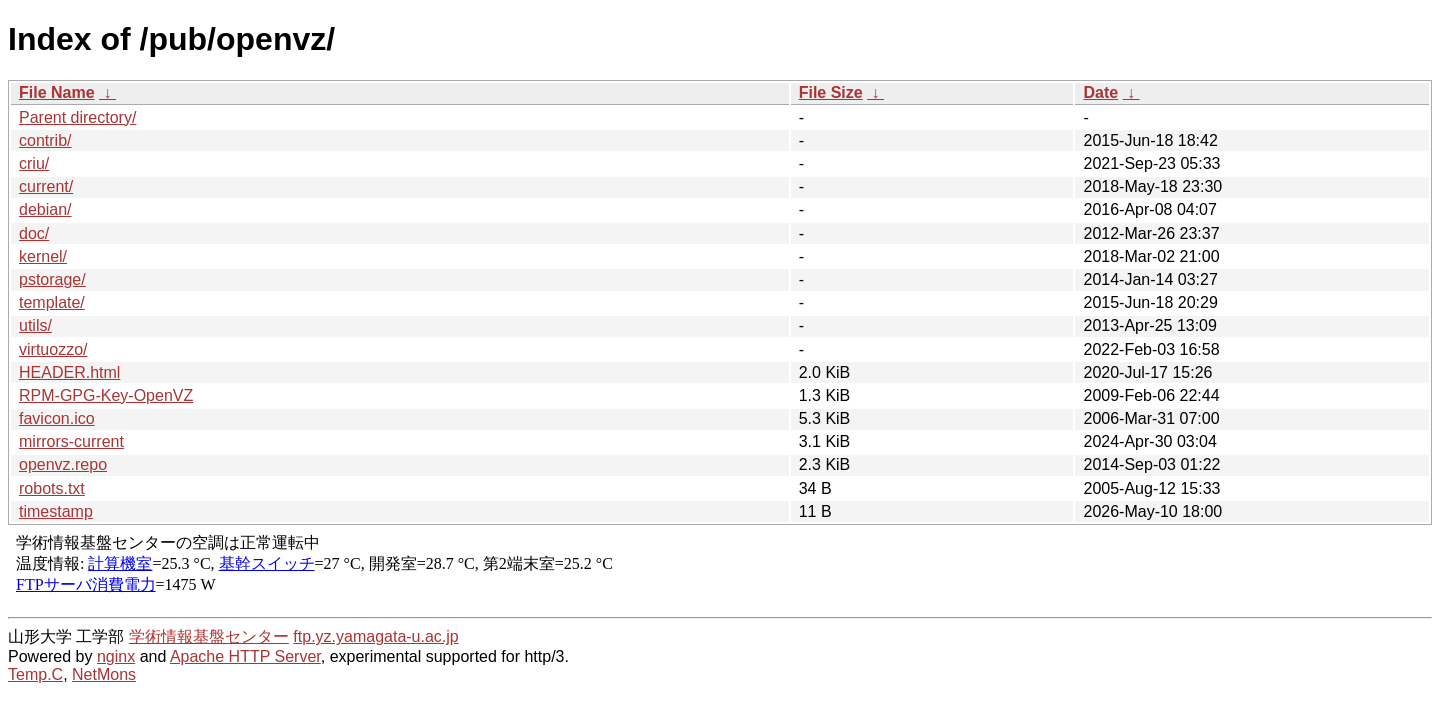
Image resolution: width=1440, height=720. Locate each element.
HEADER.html (69, 372)
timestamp (56, 511)
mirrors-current (71, 441)
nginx (116, 656)
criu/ (34, 163)
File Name (57, 92)
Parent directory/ (77, 117)
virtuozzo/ (53, 349)
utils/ (35, 325)
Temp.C (35, 674)
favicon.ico (57, 418)
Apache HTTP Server (245, 656)
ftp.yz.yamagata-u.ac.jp (375, 636)
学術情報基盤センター (209, 636)
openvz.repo (63, 464)
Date (1100, 92)
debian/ (45, 209)
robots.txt (52, 488)
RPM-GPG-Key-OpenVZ (106, 395)
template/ (52, 302)
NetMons (104, 674)
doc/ (34, 233)
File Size (831, 92)
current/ (46, 186)
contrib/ (45, 140)
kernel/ (43, 256)
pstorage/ (52, 279)
